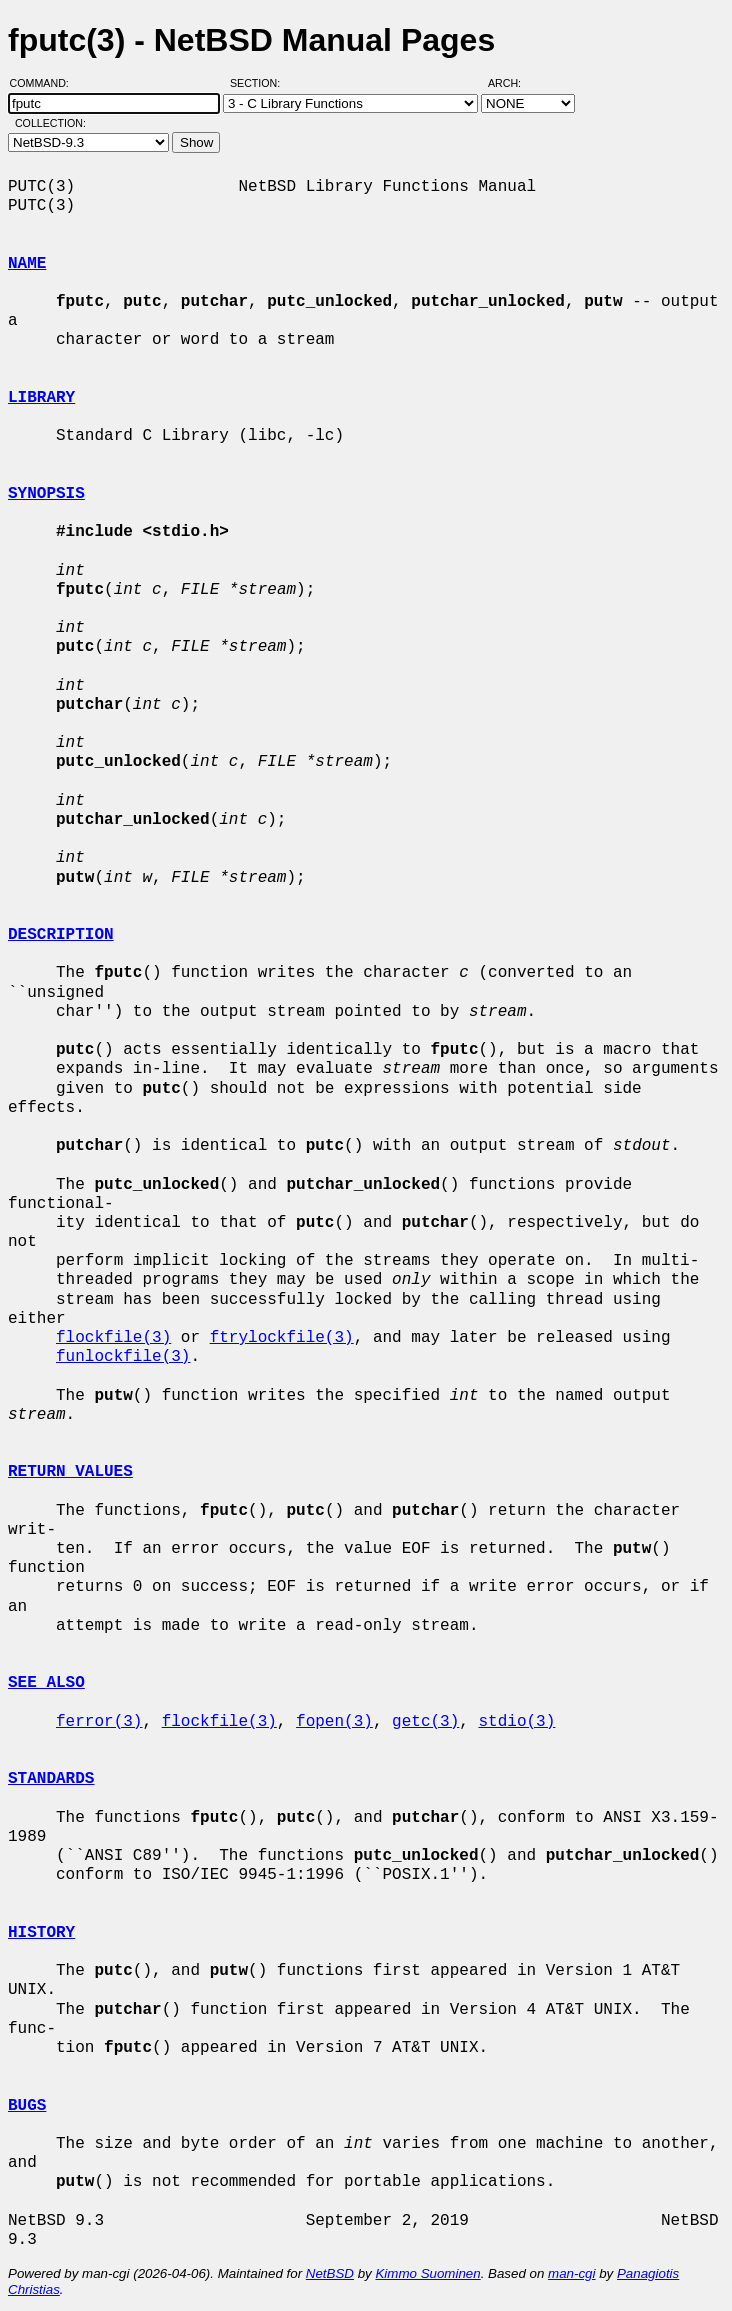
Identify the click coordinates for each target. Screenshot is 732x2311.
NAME (27, 264)
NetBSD (330, 2273)
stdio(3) (516, 1722)
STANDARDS (51, 1779)
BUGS (27, 2106)
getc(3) (425, 1722)
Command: (45, 83)
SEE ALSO (46, 1683)
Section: (259, 83)
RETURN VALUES (70, 1472)
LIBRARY (41, 398)
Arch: (513, 83)
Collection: (50, 123)
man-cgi (571, 2273)
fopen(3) (334, 1722)
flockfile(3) (113, 1338)
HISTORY (41, 1933)
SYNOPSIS (46, 494)
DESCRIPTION (61, 935)
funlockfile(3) (123, 1357)
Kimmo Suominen (427, 2273)
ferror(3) (99, 1722)
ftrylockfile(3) (282, 1338)
